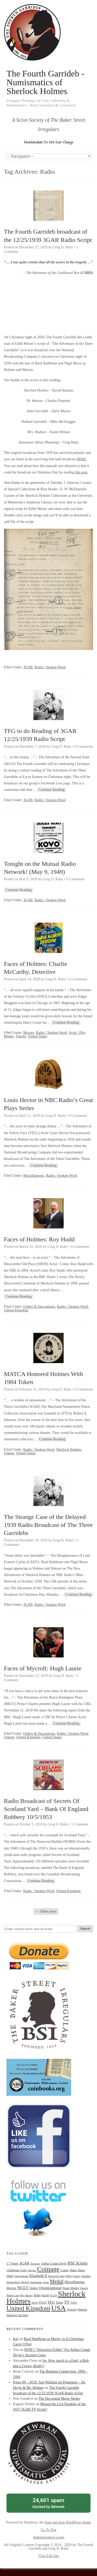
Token (59, 2302)
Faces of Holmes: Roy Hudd (39, 1239)
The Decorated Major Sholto (59, 2399)
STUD (42, 2302)
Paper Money (70, 2288)
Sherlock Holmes (68, 1449)
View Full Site (48, 2556)
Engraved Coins (56, 2276)
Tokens (21, 1036)
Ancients (35, 2263)
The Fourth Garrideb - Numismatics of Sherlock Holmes (45, 82)
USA (58, 2308)
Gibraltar (86, 2276)
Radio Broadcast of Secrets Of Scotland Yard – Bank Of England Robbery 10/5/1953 (46, 1809)
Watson (82, 2309)
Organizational (50, 2288)
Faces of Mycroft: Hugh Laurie (42, 1668)
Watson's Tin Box (17, 2315)
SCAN (53, 2295)
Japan (46, 2282)
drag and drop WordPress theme (68, 2522)
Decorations (21, 2275)
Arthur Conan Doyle (54, 2263)
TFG (51, 2302)
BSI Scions (78, 2263)
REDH (45, 2295)
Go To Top (48, 2530)
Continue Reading (51, 790)
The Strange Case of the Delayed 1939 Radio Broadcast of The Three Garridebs (48, 1525)
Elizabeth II (38, 2276)
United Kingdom (16, 1310)
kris (15, 2339)
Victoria (72, 2309)
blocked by (48, 2503)
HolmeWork (13, 2282)
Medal (56, 2281)
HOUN (25, 2282)
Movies (28, 1033)
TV (67, 2302)
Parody (84, 2288)
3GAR (28, 667)
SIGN (35, 2302)
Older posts (46, 1911)
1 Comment (79, 1824)
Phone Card (12, 2295)
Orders (33, 2288)
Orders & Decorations (39, 1307)
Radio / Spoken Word (49, 667)
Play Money (26, 2295)
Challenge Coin (16, 2270)
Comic (64, 2270)
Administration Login (48, 2537)
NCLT (22, 2287)
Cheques (31, 2270)
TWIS (74, 2302)
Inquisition (36, 2282)
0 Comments (83, 746)
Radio (37, 2295)
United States (37, 1036)
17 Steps (12, 2263)
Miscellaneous (33, 1176)
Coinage (48, 2269)
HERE (81, 459)
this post (81, 472)
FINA (68, 2276)
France (76, 2276)
